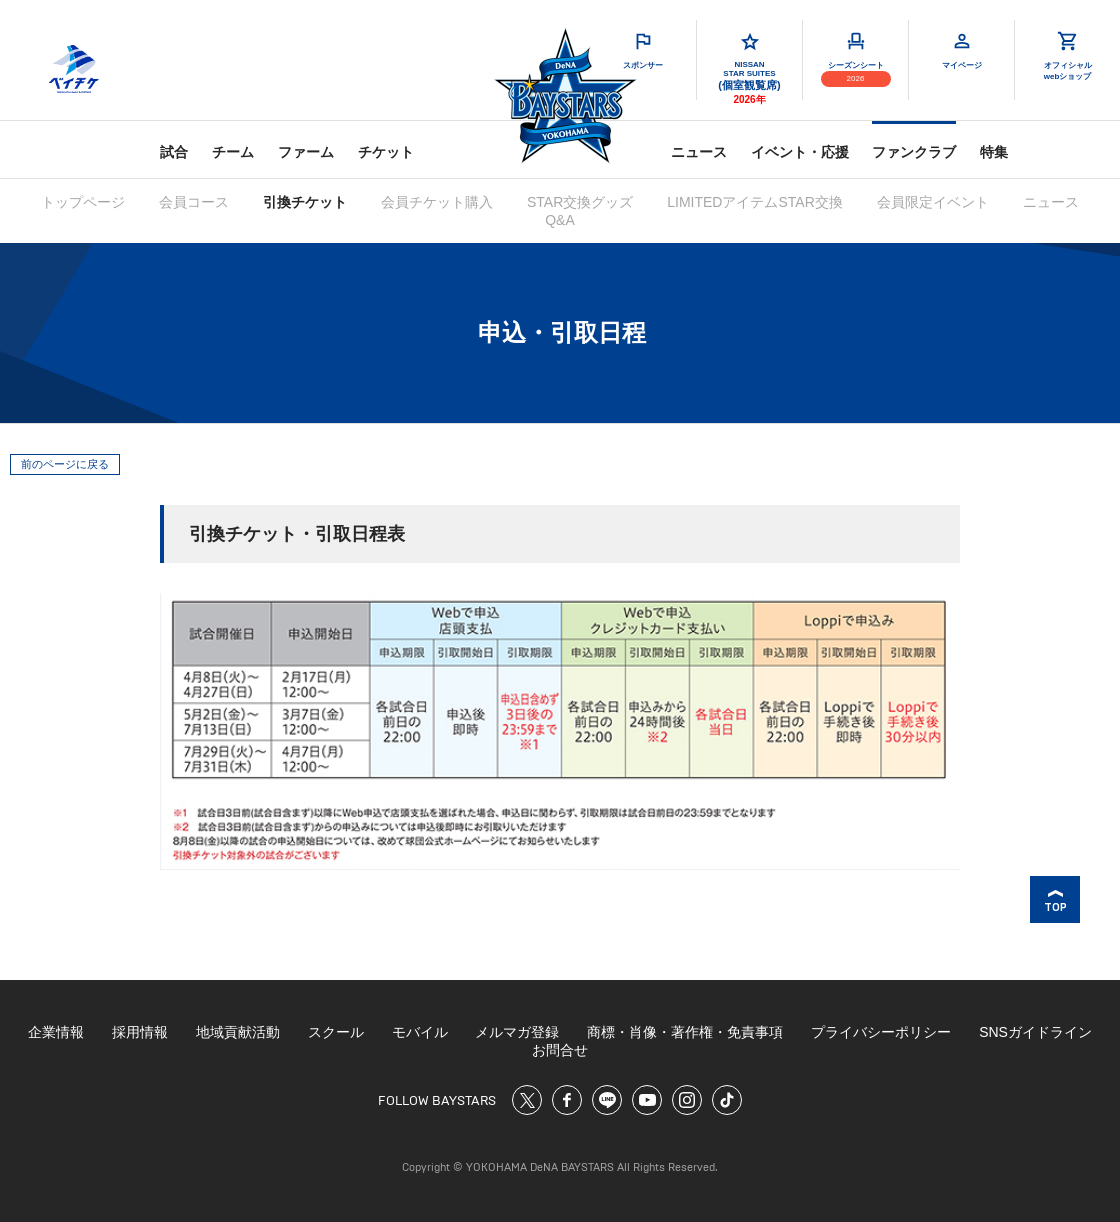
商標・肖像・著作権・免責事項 (685, 1032)
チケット (386, 152)
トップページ (83, 202)
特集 (994, 152)
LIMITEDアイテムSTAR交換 (755, 202)
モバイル (420, 1032)
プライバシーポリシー (881, 1032)
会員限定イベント (933, 202)
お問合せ (560, 1050)
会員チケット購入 (437, 202)
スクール (336, 1032)
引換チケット (305, 202)
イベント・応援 (800, 152)
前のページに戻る (65, 464)
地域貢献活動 (238, 1032)
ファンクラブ (914, 152)
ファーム (306, 152)
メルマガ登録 (517, 1032)
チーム (233, 152)
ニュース (699, 152)
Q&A (560, 220)
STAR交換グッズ (580, 202)
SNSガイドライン (1035, 1032)
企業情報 (56, 1032)
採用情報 (140, 1032)
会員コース (194, 202)
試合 (174, 152)
